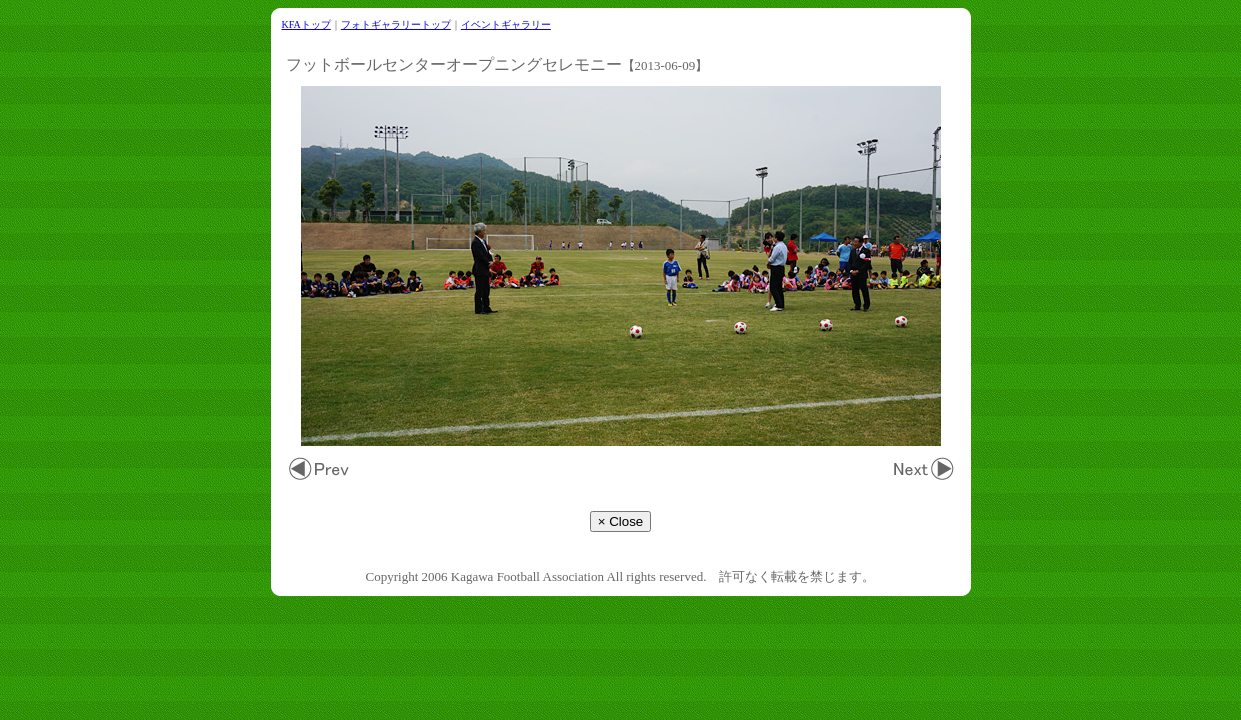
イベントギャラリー (506, 24)
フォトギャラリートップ (396, 24)
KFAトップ (306, 24)
